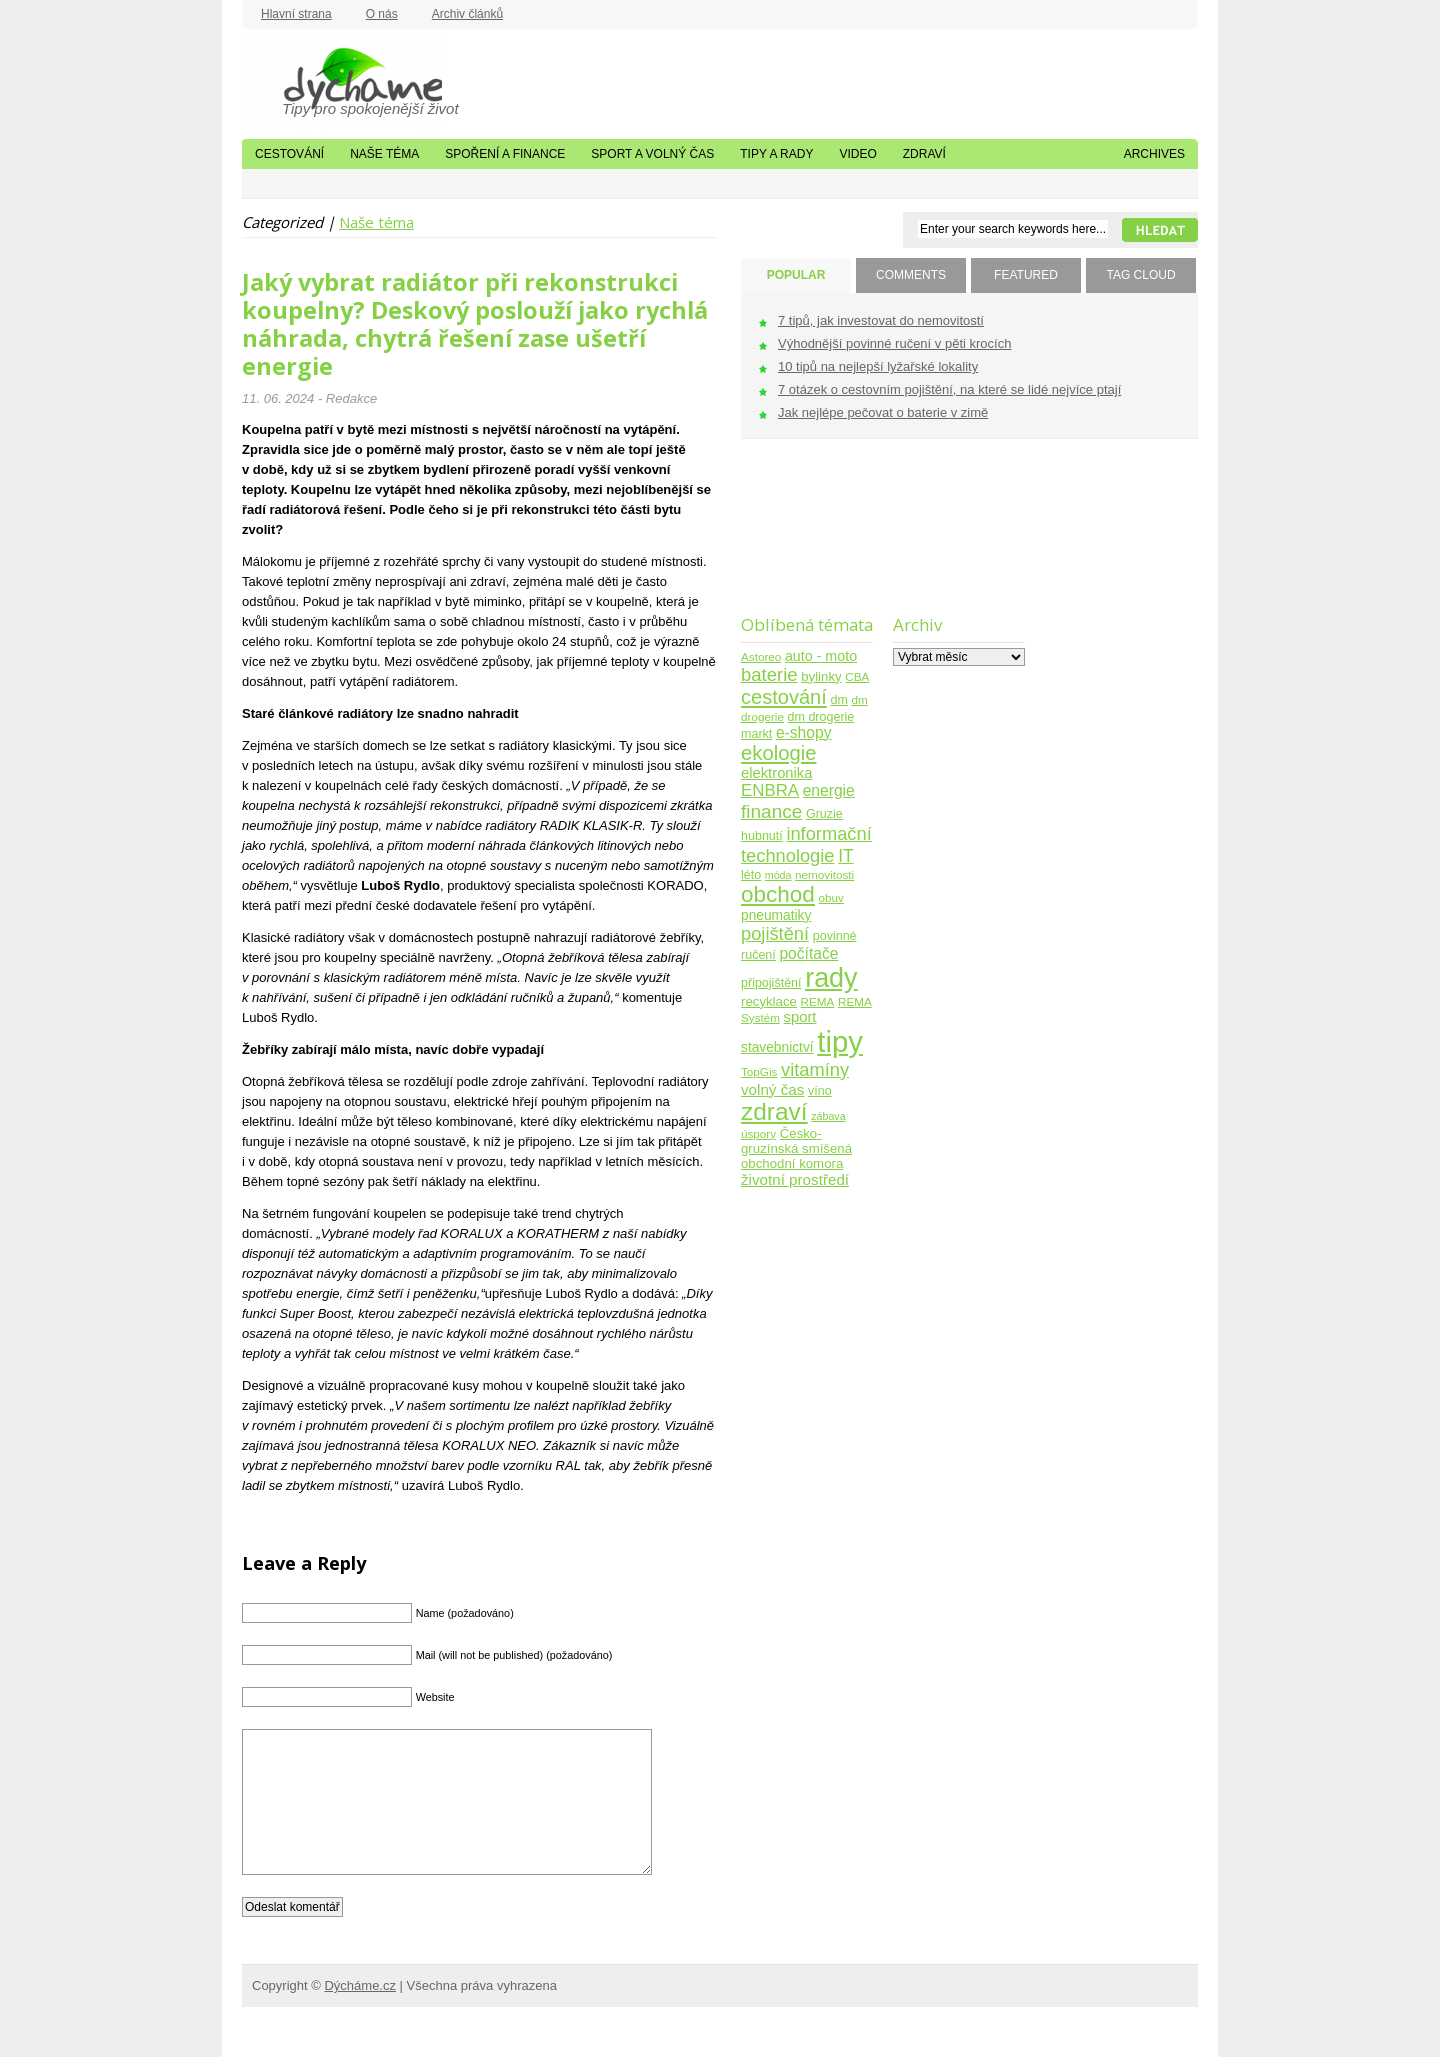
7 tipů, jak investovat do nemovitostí (881, 320)
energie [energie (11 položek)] (829, 790)
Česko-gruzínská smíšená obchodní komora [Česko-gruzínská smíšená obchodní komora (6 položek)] (796, 1148)
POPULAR (796, 275)
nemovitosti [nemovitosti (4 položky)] (824, 874)
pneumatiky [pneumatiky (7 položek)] (776, 915)
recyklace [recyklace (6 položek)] (769, 1001)
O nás (382, 14)
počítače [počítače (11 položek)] (808, 953)
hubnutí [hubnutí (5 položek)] (762, 836)
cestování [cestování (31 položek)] (784, 697)
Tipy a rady (776, 154)
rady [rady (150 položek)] (831, 978)
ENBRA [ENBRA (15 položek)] (770, 790)
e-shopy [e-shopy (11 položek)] (804, 732)
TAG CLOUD (1140, 275)
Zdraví (924, 154)
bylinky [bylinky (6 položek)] (821, 676)
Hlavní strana (296, 14)
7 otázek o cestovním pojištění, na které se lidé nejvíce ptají (949, 389)
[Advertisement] (803, 539)
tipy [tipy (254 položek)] (840, 1041)
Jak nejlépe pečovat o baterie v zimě (883, 412)
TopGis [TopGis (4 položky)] (759, 1071)
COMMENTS (911, 275)
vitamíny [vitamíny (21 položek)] (815, 1069)
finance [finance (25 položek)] (771, 811)
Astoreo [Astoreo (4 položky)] (761, 656)
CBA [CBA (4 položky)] (857, 676)
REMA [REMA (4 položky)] (818, 1001)
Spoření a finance (505, 154)
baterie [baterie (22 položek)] (769, 674)
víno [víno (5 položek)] (820, 1091)
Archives (1154, 154)
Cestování (289, 154)
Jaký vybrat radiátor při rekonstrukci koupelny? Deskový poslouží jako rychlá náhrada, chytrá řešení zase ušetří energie (475, 324)
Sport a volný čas (652, 154)
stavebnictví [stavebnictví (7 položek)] (777, 1047)
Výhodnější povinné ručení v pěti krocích (894, 343)
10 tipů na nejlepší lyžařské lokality (878, 366)
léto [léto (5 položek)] (751, 875)
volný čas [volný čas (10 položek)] (772, 1089)
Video (857, 154)
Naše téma (384, 154)
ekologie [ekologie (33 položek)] (778, 753)
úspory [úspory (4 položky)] (758, 1133)
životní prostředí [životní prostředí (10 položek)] (795, 1179)
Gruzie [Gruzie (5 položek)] (824, 814)
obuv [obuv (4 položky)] (831, 897)
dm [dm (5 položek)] (838, 700)
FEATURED (1026, 275)
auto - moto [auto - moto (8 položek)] (821, 656)
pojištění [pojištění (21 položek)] (775, 933)
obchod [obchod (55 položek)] (778, 894)
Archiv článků (467, 14)
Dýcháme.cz (342, 79)
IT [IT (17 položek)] (846, 856)
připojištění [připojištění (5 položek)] (771, 983)
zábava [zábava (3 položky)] (828, 1116)
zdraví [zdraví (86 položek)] (774, 1111)
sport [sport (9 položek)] (800, 1017)
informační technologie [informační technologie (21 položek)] (806, 844)
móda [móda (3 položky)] (778, 875)
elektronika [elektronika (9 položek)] (776, 773)
